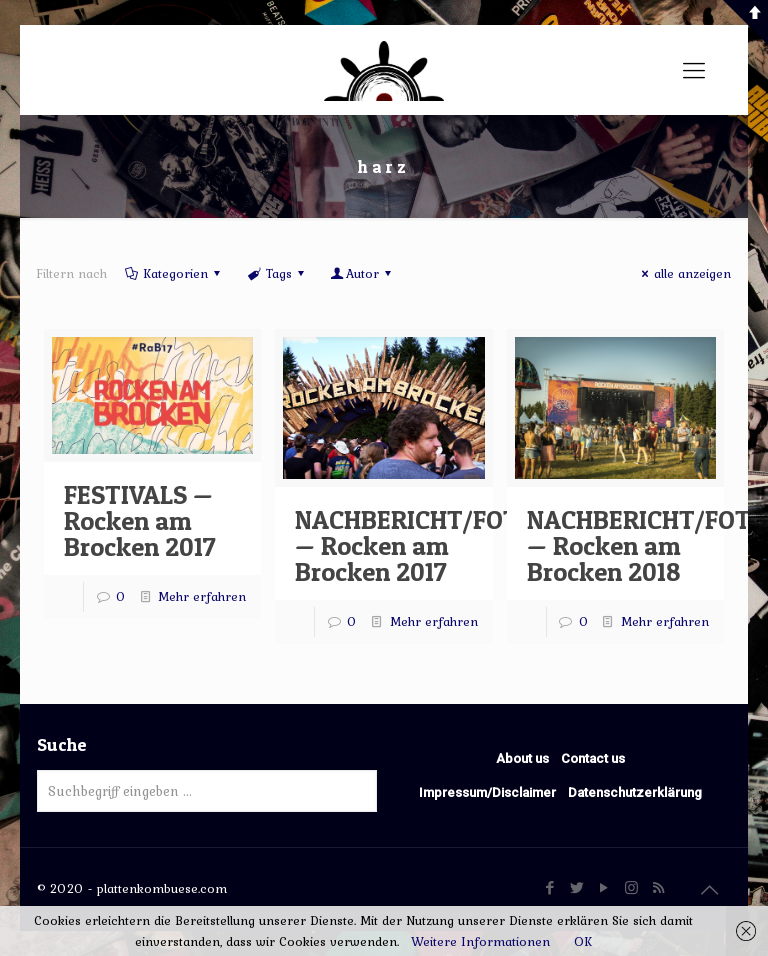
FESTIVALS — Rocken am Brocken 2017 (140, 520)
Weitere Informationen (480, 941)
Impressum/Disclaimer (487, 792)
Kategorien (174, 273)
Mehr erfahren (202, 596)
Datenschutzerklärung (635, 792)
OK (583, 941)
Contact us (593, 758)
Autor (362, 273)
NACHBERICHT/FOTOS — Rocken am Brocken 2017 (422, 545)
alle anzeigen (683, 273)
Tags (276, 273)
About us (522, 758)
